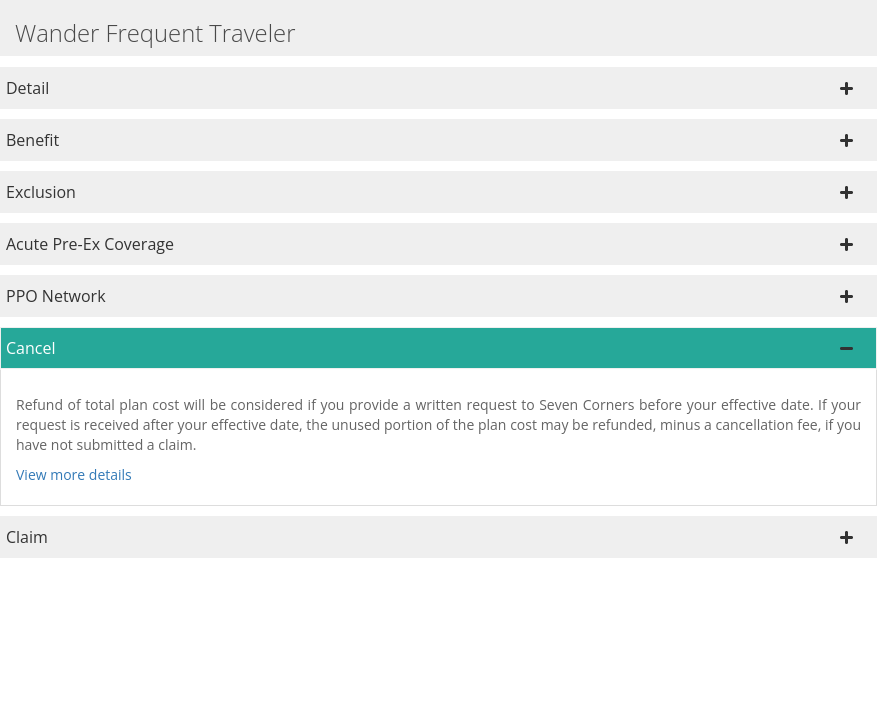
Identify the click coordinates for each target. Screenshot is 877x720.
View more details (74, 474)
